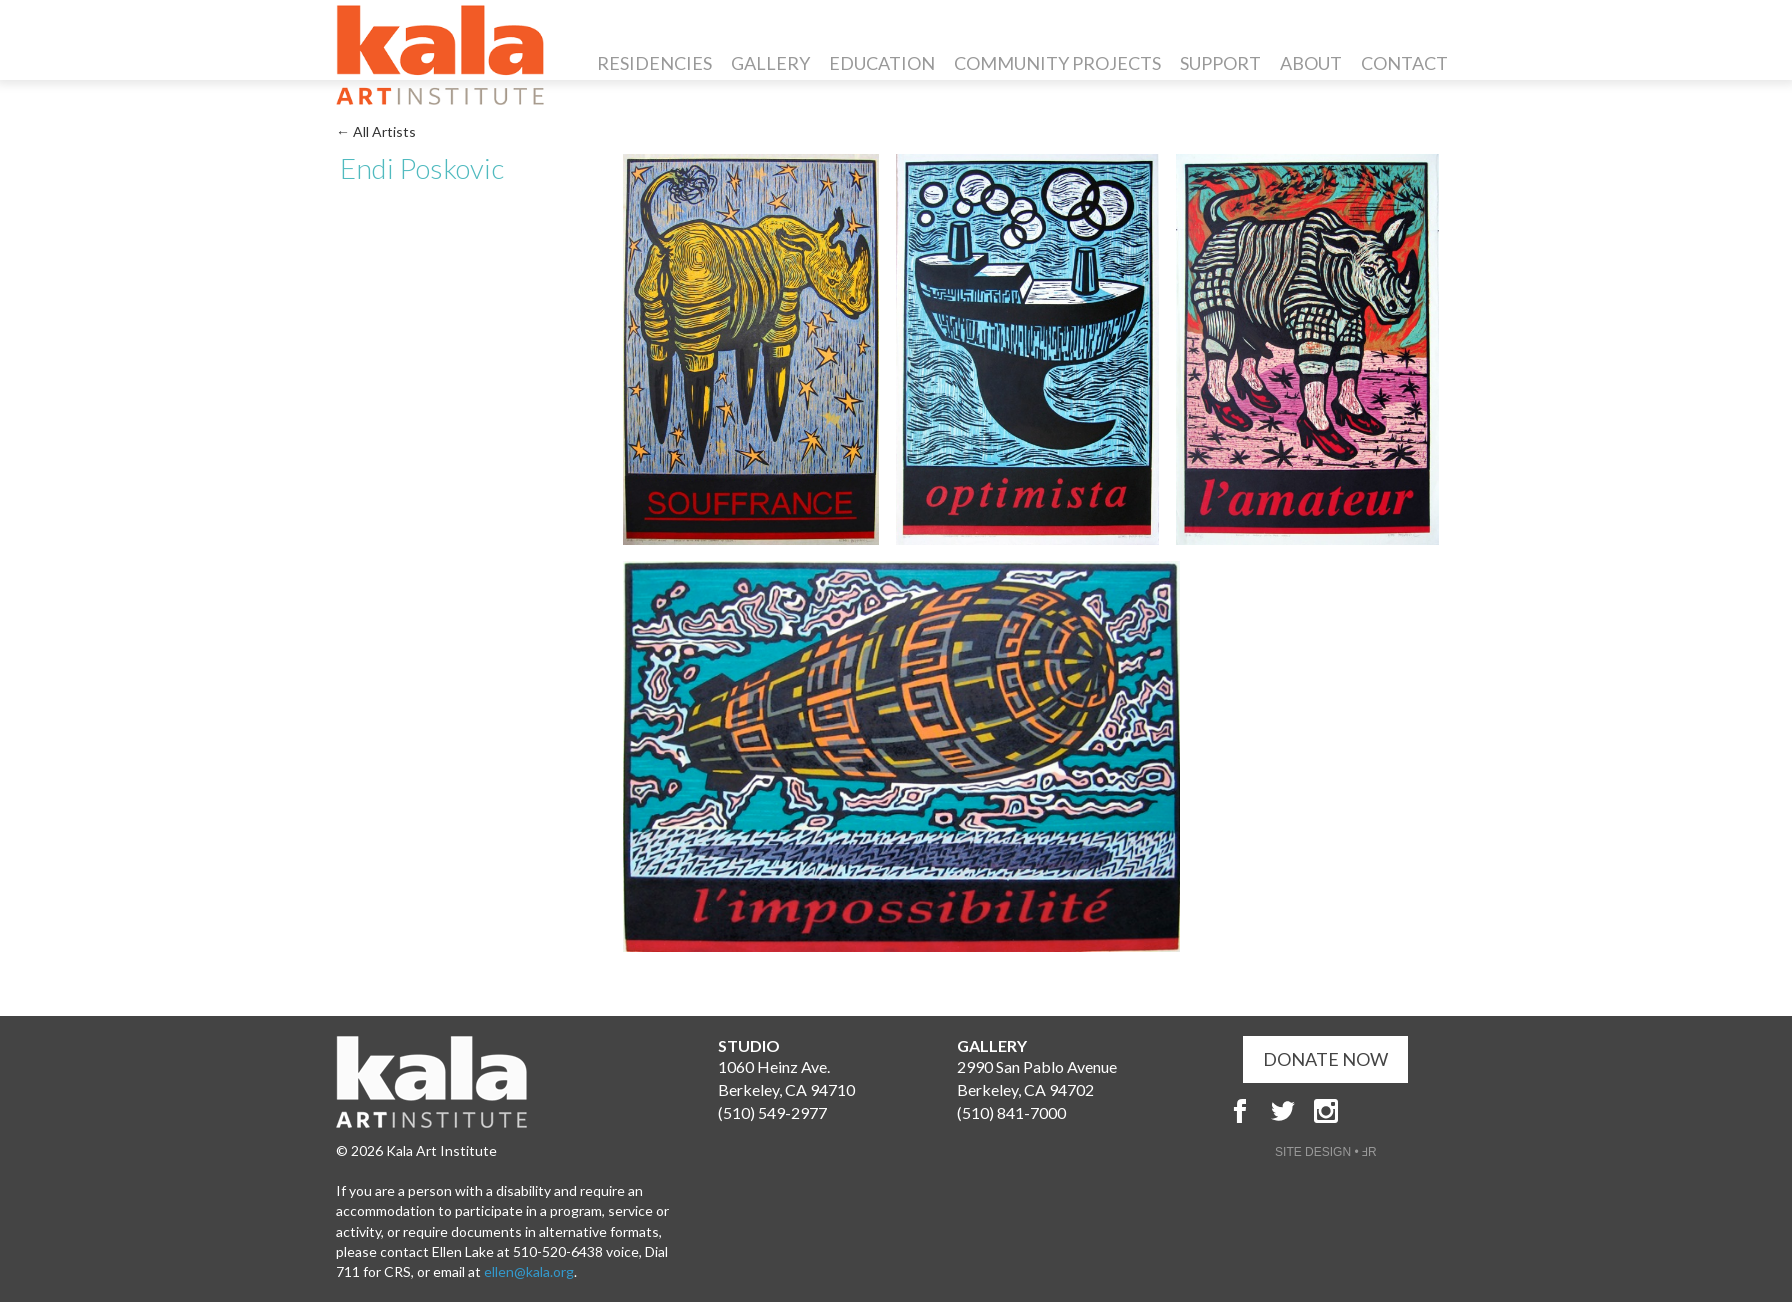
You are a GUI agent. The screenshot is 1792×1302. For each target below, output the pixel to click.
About (1311, 63)
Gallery (770, 63)
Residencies (654, 63)
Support (1220, 63)
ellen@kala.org (529, 1271)
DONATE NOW (1325, 1059)
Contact (1404, 63)
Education (882, 63)
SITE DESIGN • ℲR (1326, 1152)
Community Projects (1057, 63)
